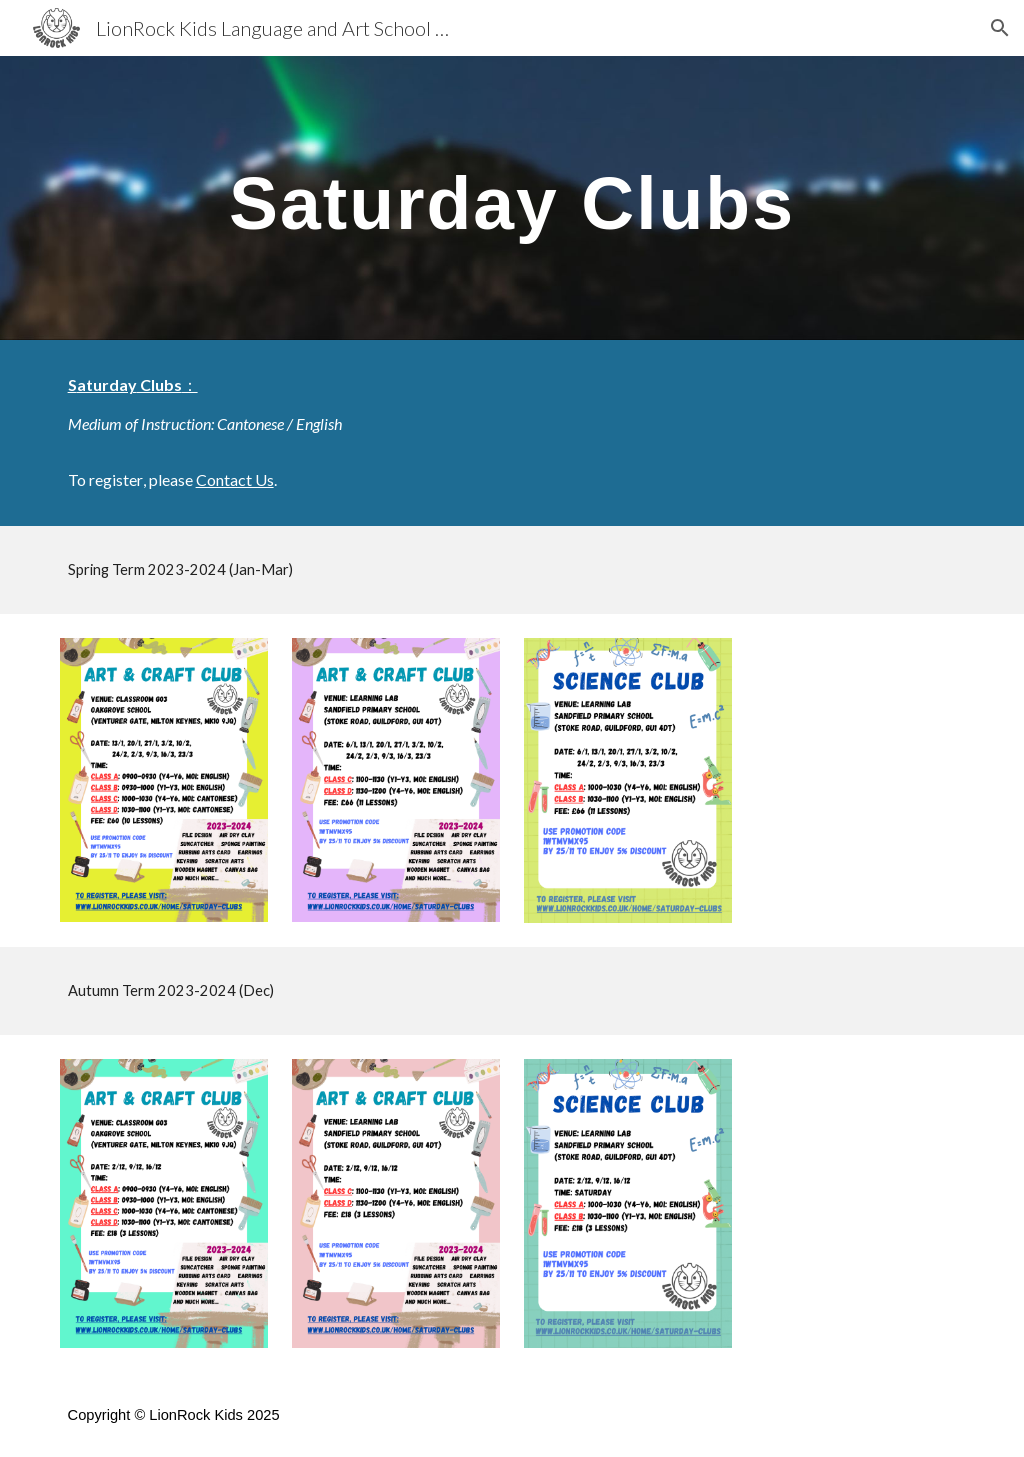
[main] (512, 197)
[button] (1000, 28)
